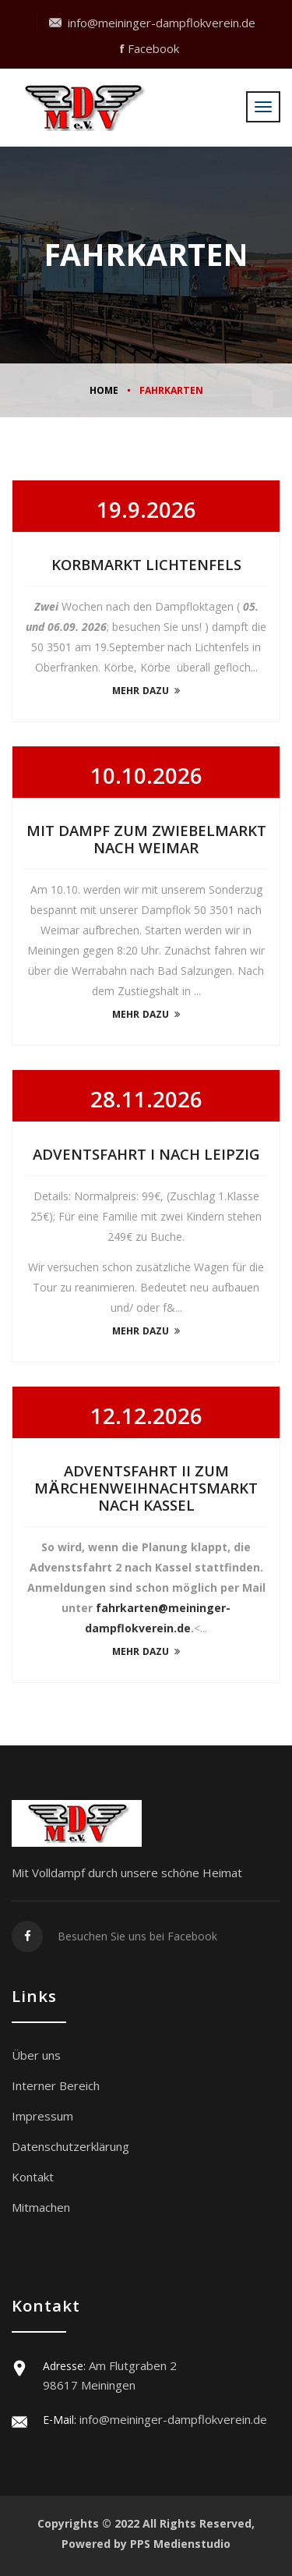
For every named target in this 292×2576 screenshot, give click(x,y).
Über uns (36, 2055)
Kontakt (33, 2176)
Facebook (149, 48)
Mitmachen (41, 2207)
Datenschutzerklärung (70, 2146)
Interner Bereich (56, 2085)
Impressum (42, 2116)
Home (104, 392)
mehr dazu (146, 692)
